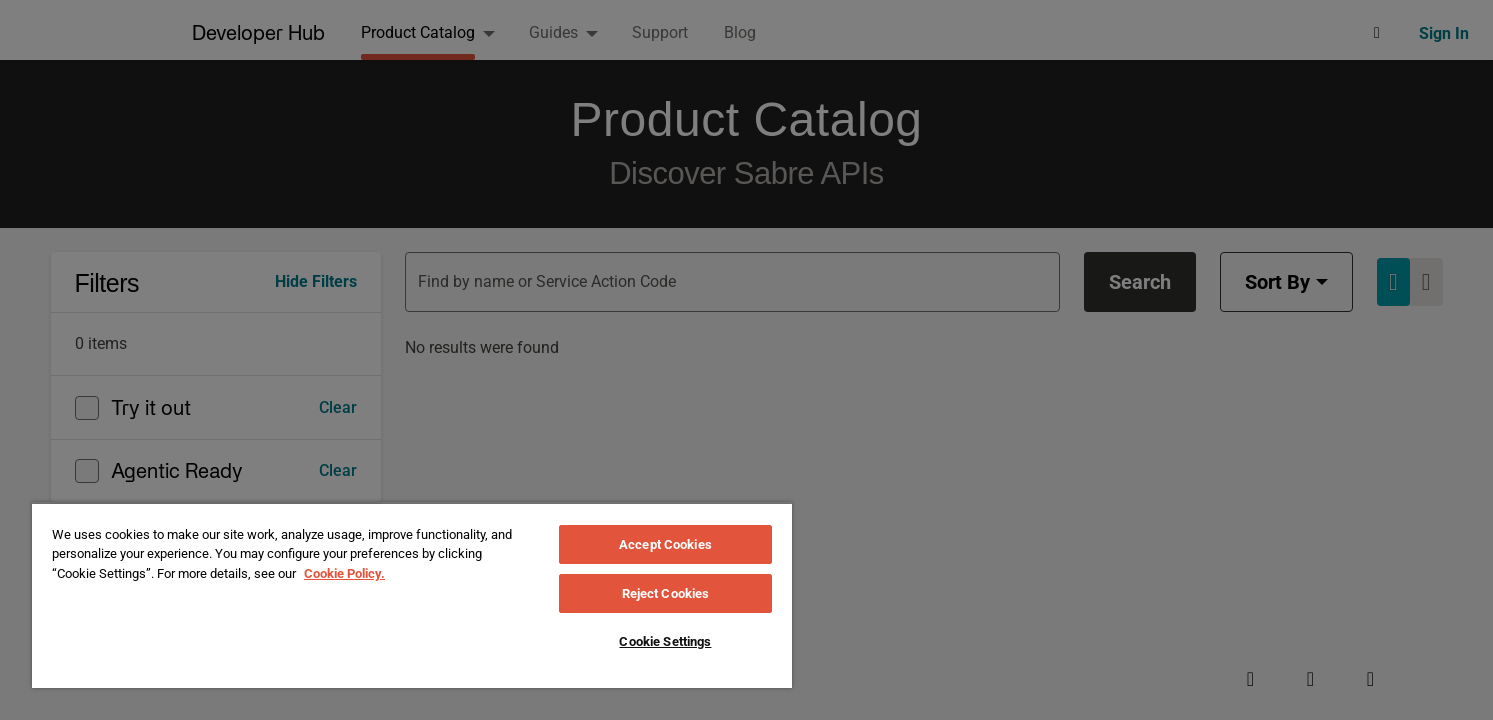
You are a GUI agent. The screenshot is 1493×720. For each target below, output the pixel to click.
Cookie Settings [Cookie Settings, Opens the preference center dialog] (665, 641)
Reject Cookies (666, 593)
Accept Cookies (665, 544)
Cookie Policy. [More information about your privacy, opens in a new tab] (344, 573)
